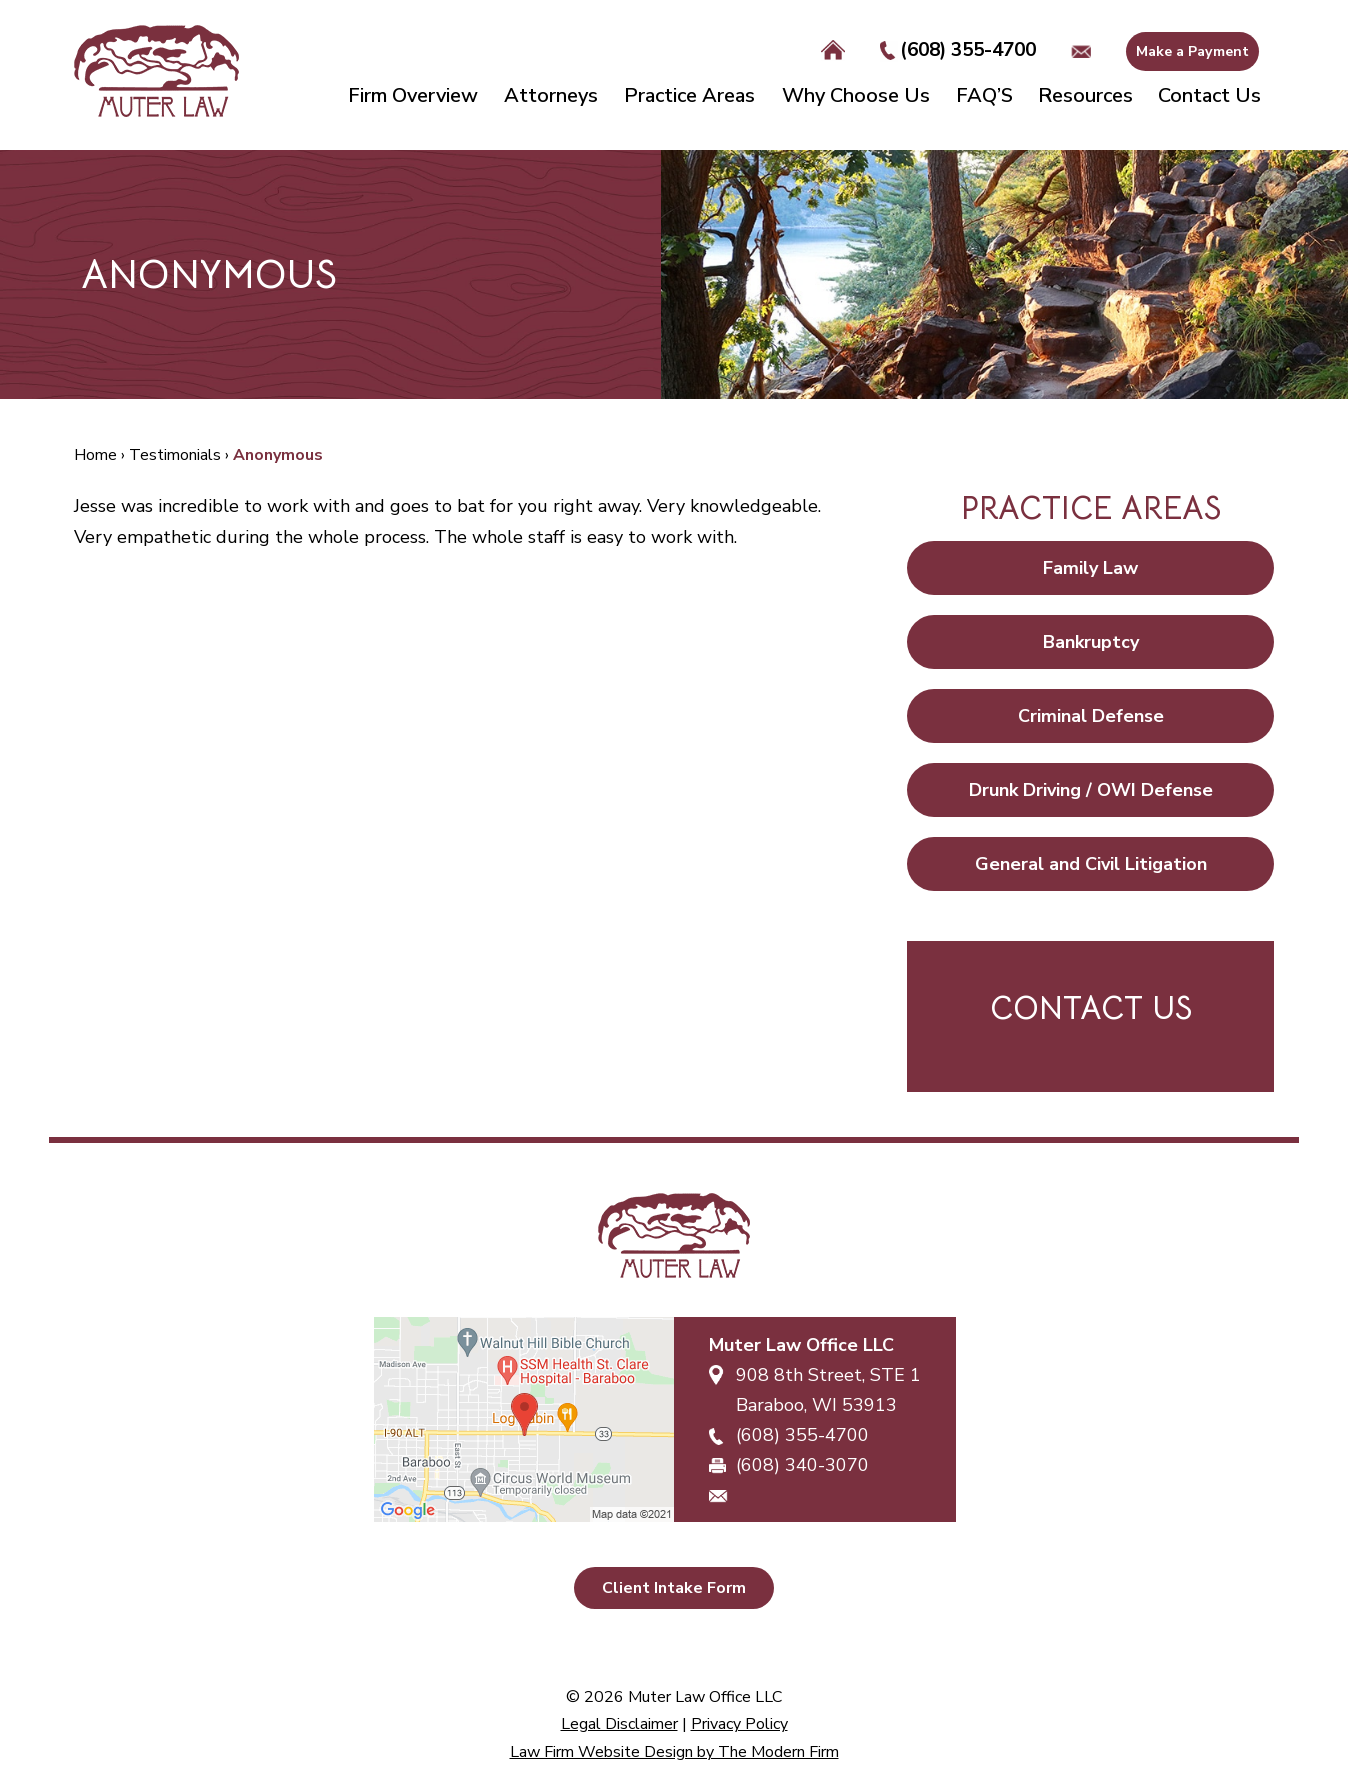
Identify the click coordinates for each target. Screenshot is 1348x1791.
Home (833, 51)
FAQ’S (984, 95)
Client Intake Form (674, 1588)
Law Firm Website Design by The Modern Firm (674, 1752)
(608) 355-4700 (968, 50)
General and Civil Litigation (1091, 864)
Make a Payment (1192, 51)
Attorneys (551, 95)
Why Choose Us (856, 95)
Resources (1085, 95)
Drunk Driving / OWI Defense (1091, 790)
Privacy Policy (739, 1724)
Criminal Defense (1091, 716)
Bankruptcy (1091, 642)
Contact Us (1209, 95)
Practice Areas (689, 95)
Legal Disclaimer (619, 1724)
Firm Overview (413, 95)
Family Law (1090, 568)
